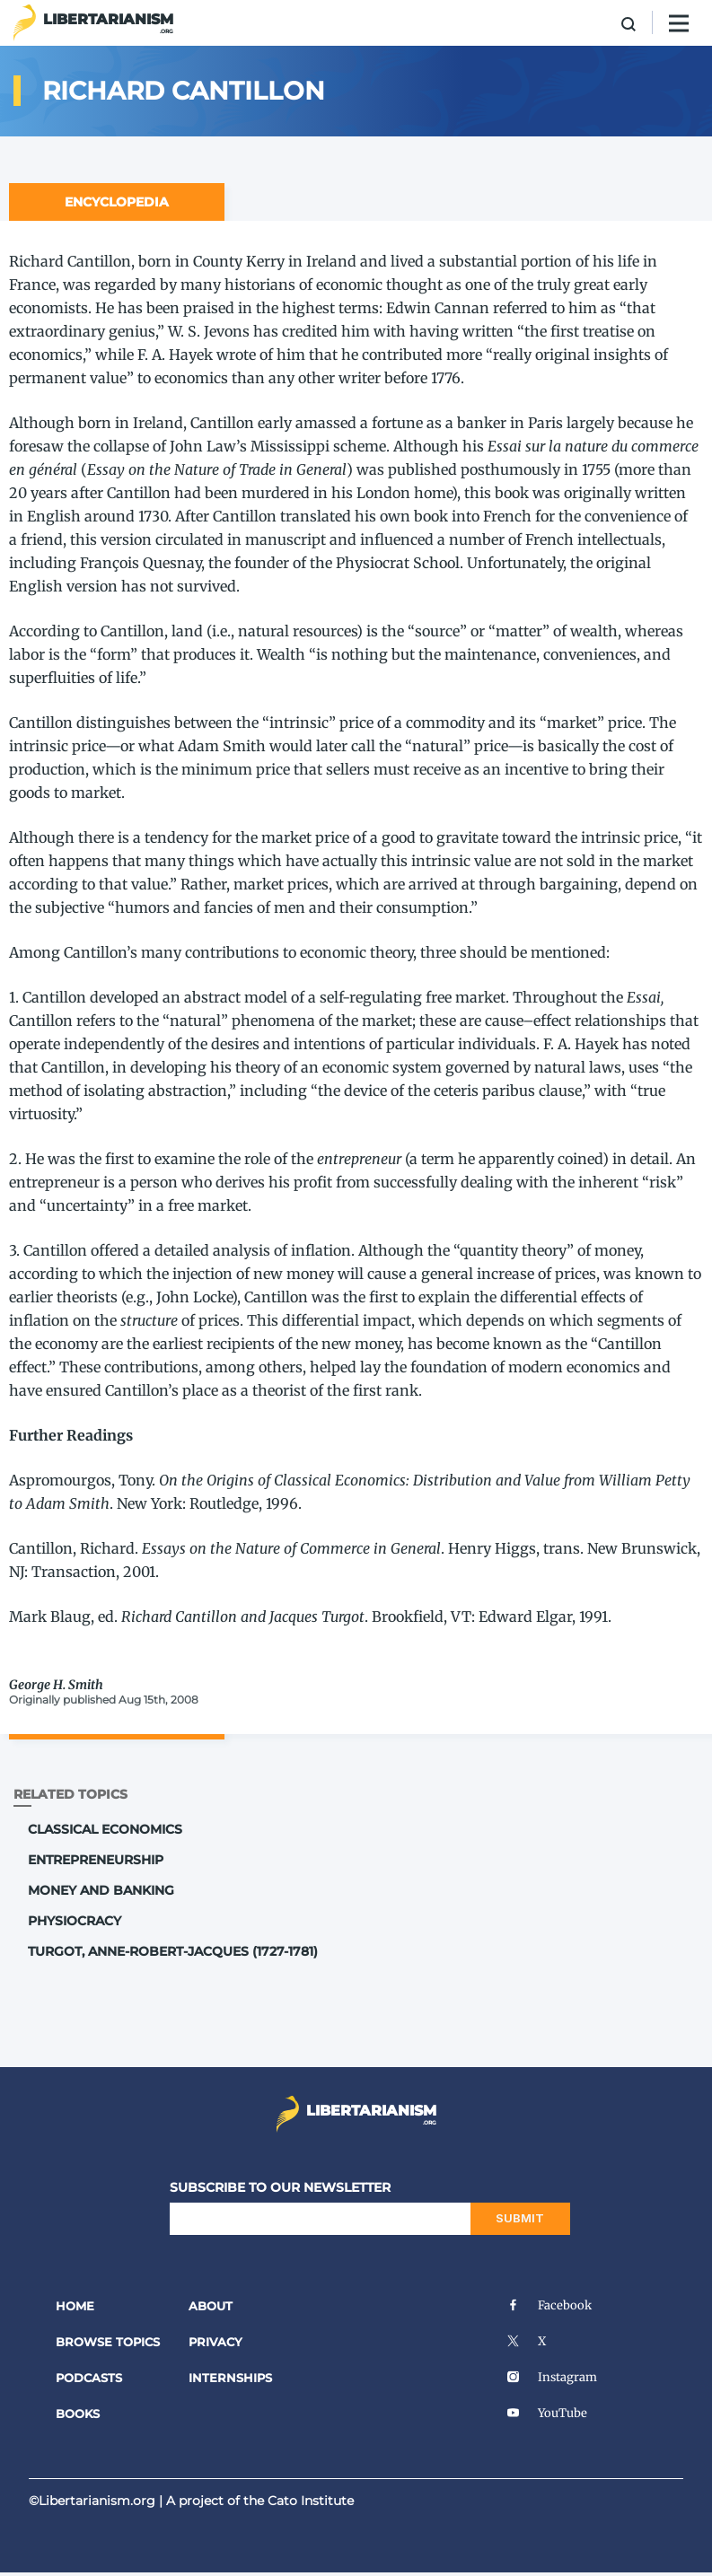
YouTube (546, 2413)
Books (78, 2413)
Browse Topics (108, 2342)
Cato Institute (311, 2501)
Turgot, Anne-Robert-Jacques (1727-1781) (173, 1951)
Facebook (549, 2305)
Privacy (215, 2342)
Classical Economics (105, 1829)
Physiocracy (74, 1921)
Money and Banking (101, 1890)
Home (75, 2306)
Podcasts (89, 2377)
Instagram (551, 2377)
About (211, 2306)
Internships (230, 2377)
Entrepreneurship (95, 1860)
